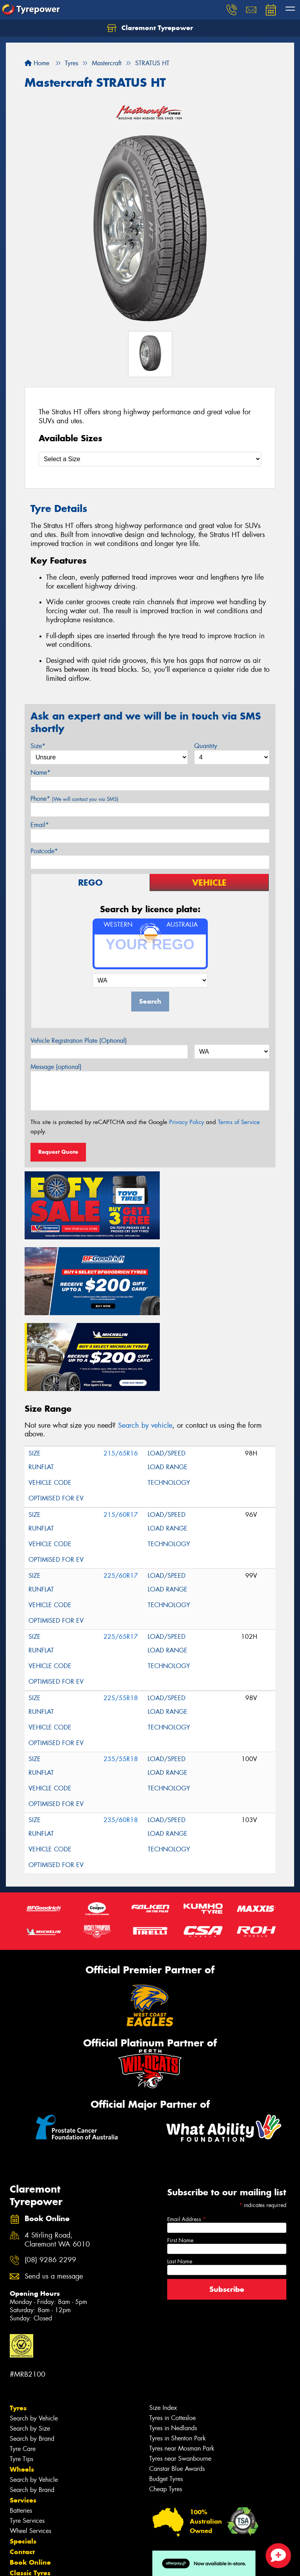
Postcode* (44, 851)
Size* (37, 746)
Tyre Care (23, 2360)
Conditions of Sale (104, 2570)
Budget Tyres (166, 2390)
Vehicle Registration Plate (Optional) (78, 1040)
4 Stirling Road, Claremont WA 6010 (57, 2151)
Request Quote (58, 1151)
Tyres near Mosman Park (181, 2359)
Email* (39, 825)
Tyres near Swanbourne (180, 2369)
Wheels (22, 2380)
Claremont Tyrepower (150, 28)
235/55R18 (121, 1670)
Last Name (179, 2172)
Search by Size (30, 2339)
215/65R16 (121, 1364)
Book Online (30, 2473)
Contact (22, 2462)
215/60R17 (121, 1425)
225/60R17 (121, 1486)
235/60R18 (121, 1731)
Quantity (205, 746)
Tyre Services (27, 2431)
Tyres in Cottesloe (172, 2329)
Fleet (17, 2494)
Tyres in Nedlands (173, 2339)
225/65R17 (121, 1547)
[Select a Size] (150, 459)
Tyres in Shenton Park (177, 2349)
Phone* (74, 799)
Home (37, 63)
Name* (40, 772)
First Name (180, 2151)
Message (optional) (56, 1067)
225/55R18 (121, 1609)
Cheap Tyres (165, 2400)
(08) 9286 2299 (50, 2171)
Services (23, 2411)
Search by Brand (32, 2349)
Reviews (23, 2515)
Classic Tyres (30, 2483)
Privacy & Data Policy (55, 2570)
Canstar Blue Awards (177, 2380)
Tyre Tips (21, 2370)
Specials (23, 2452)
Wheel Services (30, 2442)
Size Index (163, 2319)
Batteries (21, 2421)
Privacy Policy (186, 1122)
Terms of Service (239, 1122)
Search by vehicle (145, 1336)
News (19, 2505)
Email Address (186, 2130)
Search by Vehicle (34, 2329)
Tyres (18, 2319)
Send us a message (54, 2187)
